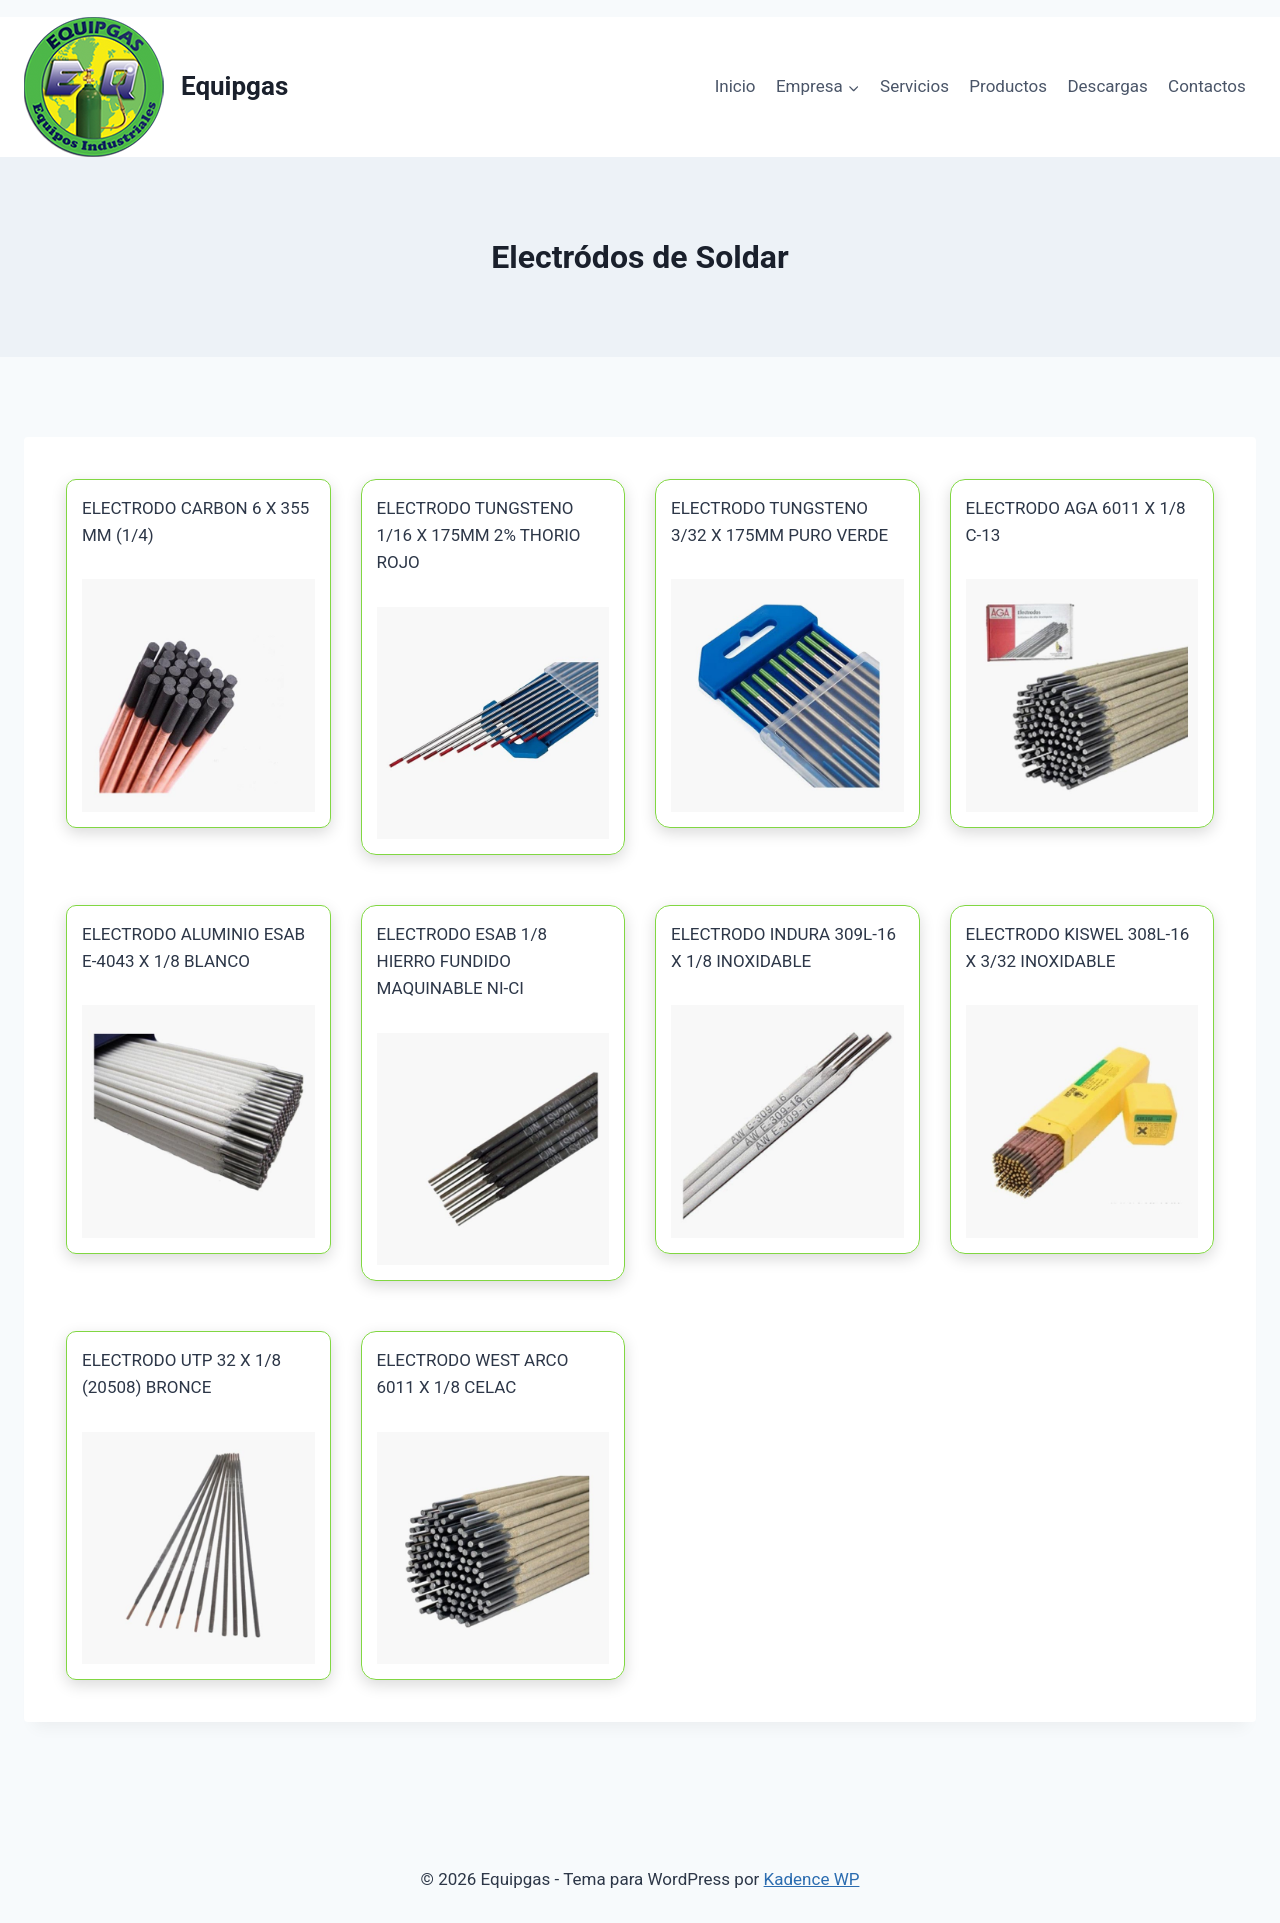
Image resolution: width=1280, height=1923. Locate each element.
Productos (1008, 86)
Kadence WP (812, 1879)
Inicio (735, 86)
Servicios (914, 86)
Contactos (1207, 86)
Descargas (1107, 86)
